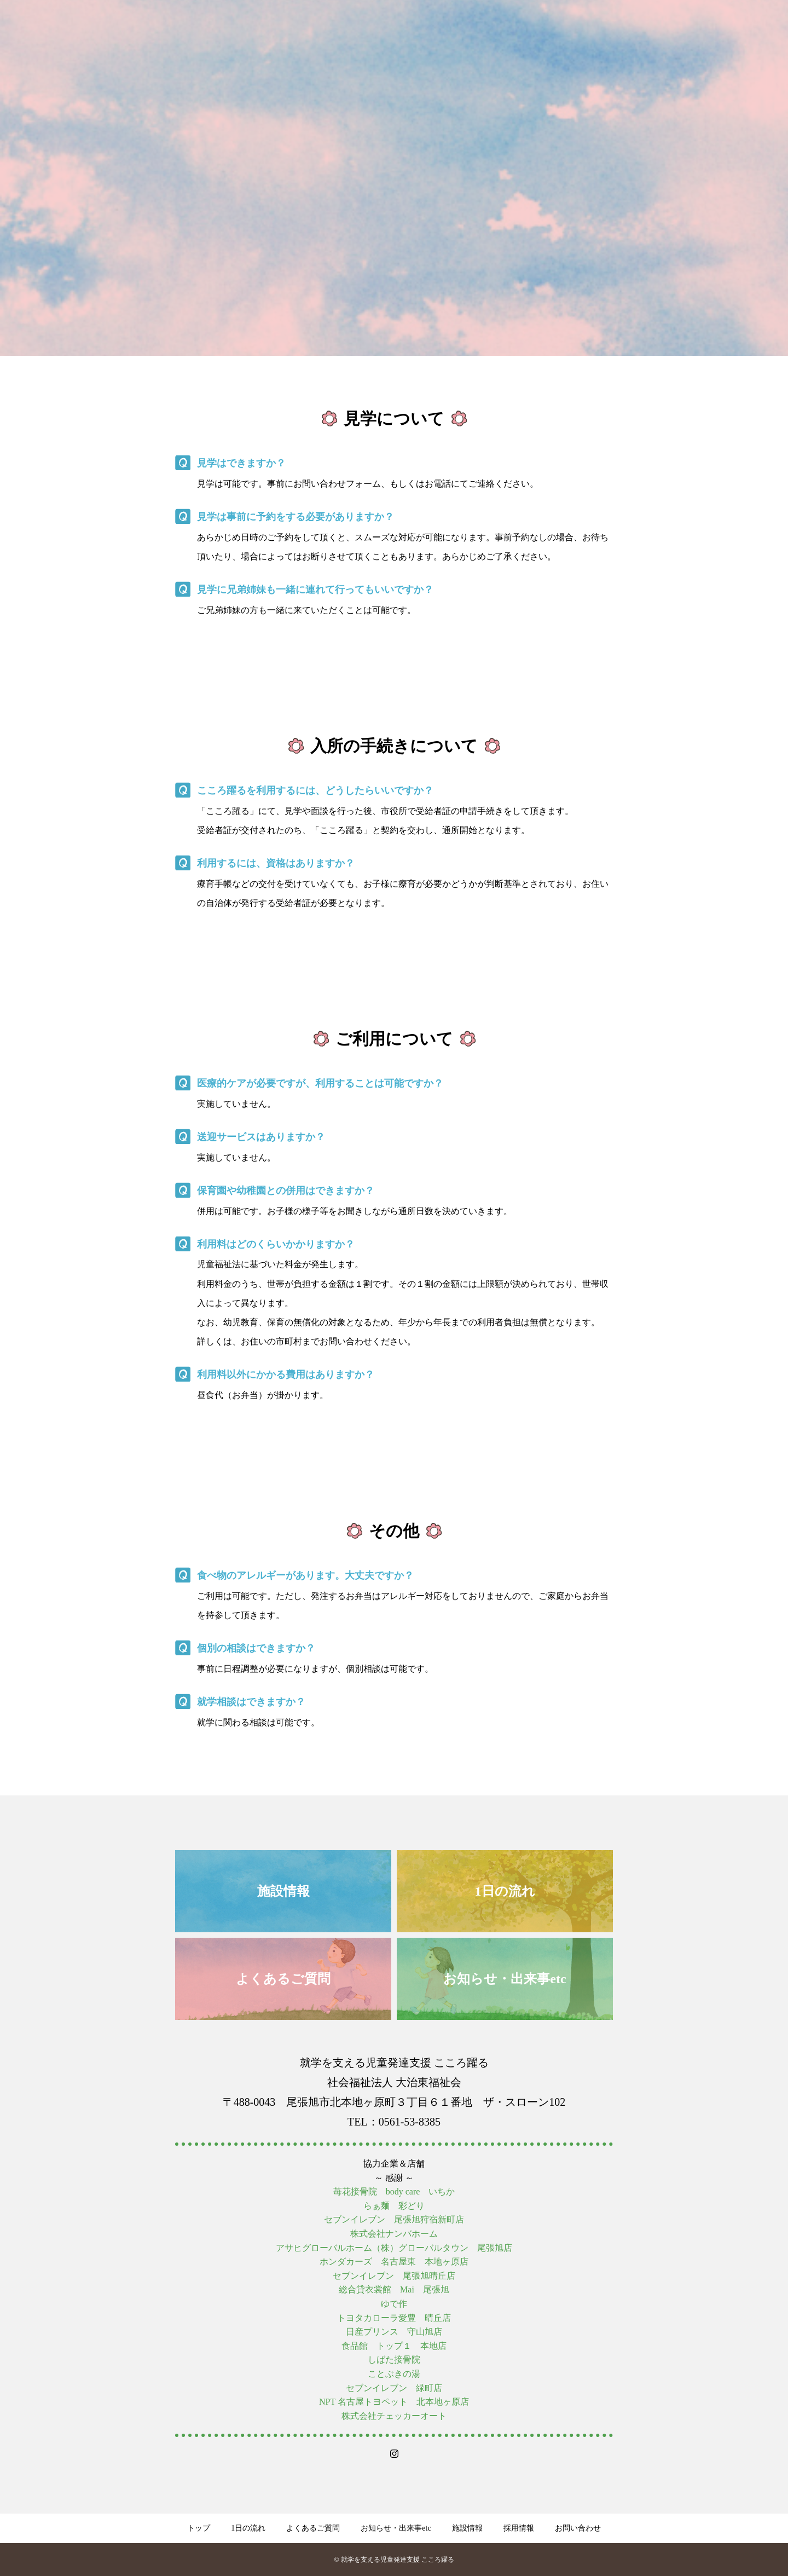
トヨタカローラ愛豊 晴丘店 (394, 2318)
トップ (198, 2528)
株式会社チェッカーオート (394, 2416)
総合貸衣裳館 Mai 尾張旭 (394, 2289)
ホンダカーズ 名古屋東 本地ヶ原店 (394, 2261)
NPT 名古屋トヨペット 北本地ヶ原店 (394, 2401)
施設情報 (467, 2528)
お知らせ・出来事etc (396, 2528)
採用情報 (518, 2528)
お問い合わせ (578, 2528)
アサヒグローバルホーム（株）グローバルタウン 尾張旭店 (394, 2247)
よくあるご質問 (313, 2528)
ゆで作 (394, 2303)
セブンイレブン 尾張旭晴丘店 (394, 2275)
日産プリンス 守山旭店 (394, 2331)
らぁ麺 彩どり (394, 2205)
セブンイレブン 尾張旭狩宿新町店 (394, 2219)
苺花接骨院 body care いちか (394, 2191)
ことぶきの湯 (394, 2373)
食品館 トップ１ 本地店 (394, 2345)
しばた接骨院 (394, 2359)
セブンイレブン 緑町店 (394, 2388)
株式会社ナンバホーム (394, 2233)
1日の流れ (248, 2528)
